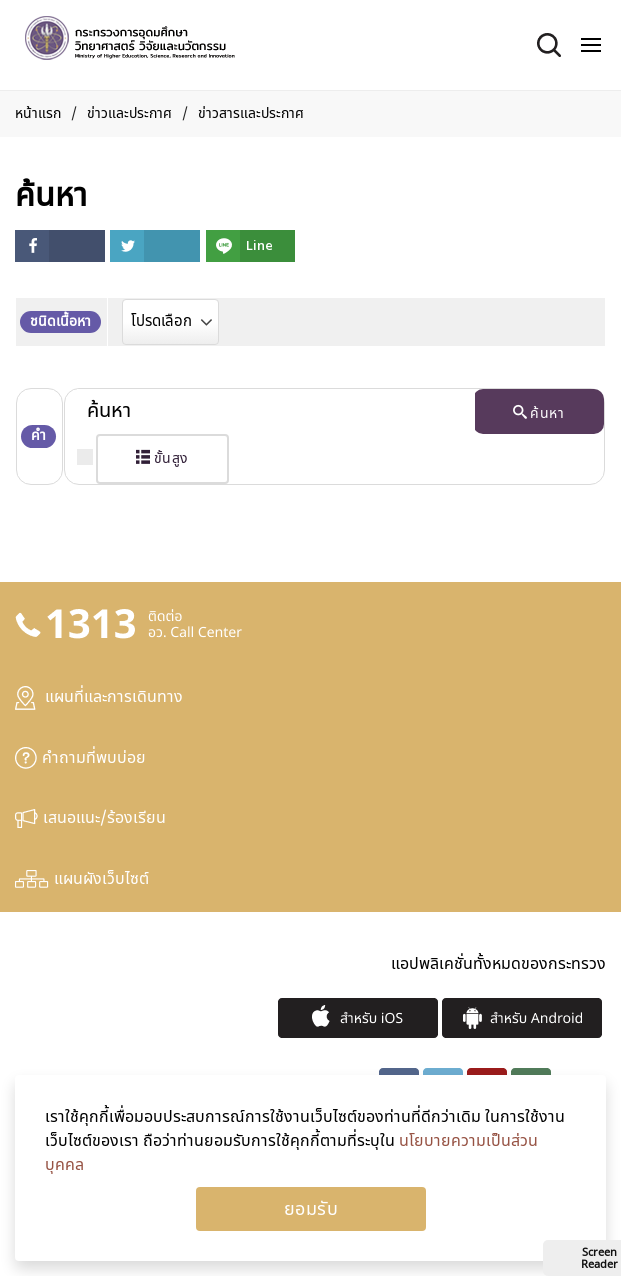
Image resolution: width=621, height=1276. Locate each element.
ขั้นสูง (162, 458)
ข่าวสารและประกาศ (251, 113)
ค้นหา (539, 413)
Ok (311, 1209)
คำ (38, 435)
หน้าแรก (38, 113)
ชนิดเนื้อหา (60, 321)
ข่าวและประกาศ (129, 113)
